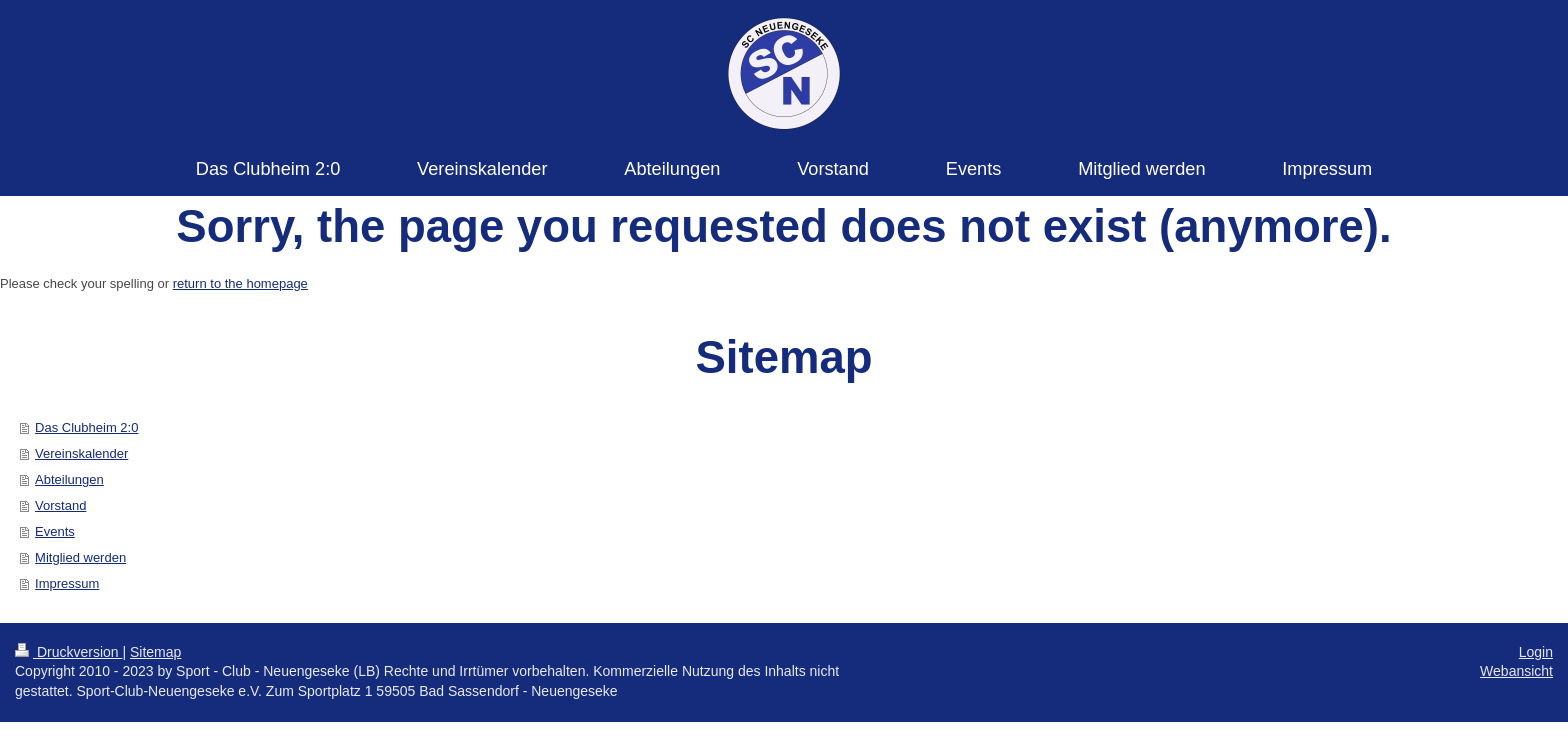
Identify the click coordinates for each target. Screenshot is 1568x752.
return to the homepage (240, 283)
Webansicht (1516, 671)
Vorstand (60, 505)
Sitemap (155, 652)
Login (1536, 652)
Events (55, 531)
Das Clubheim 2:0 (86, 427)
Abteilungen (69, 479)
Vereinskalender (81, 453)
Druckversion (68, 652)
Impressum (67, 583)
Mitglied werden (80, 557)
